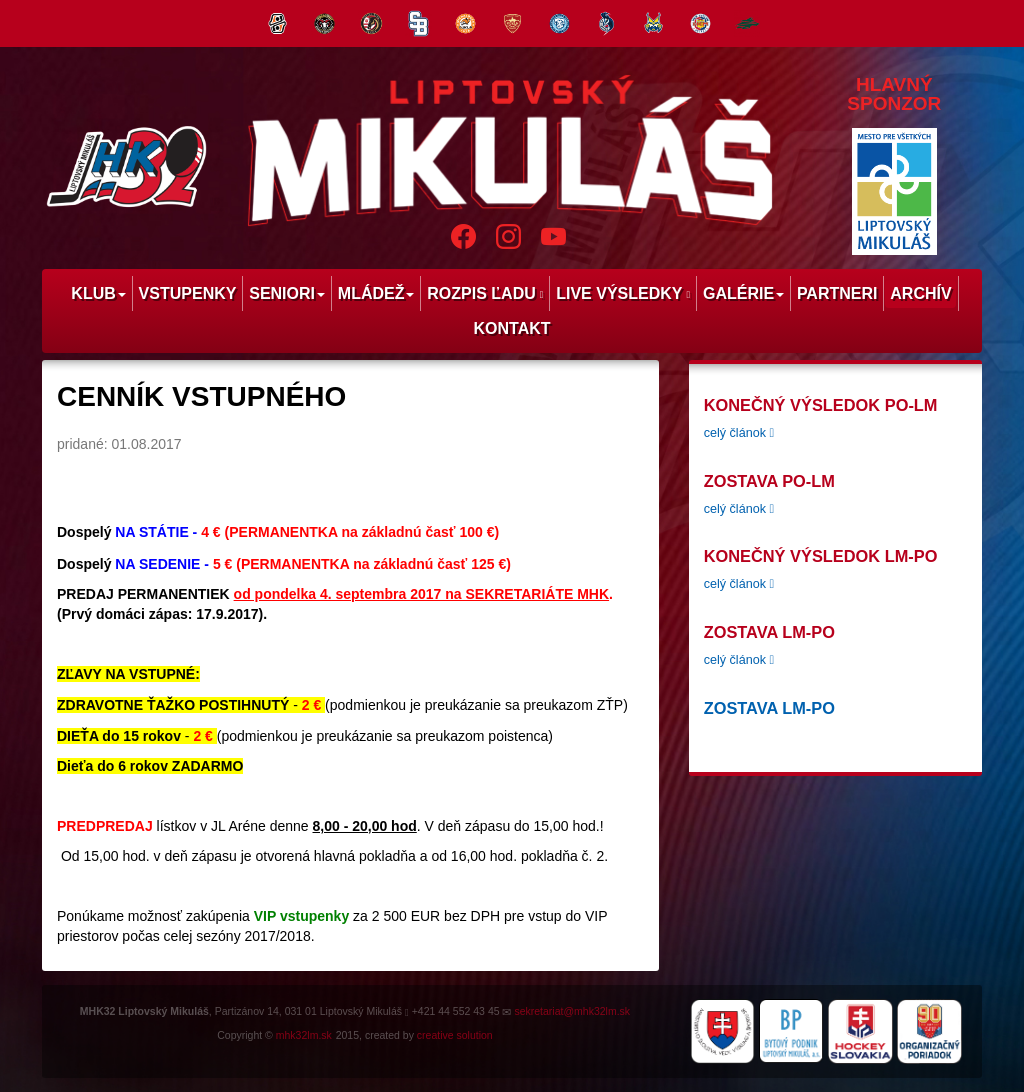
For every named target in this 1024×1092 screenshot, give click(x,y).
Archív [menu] (920, 293)
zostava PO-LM (769, 481)
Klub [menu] (98, 293)
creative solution (455, 1035)
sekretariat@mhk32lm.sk (572, 1011)
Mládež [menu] (376, 293)
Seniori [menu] (287, 293)
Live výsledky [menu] (623, 293)
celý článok (739, 433)
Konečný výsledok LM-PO (821, 556)
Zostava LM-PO (769, 632)
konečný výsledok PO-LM (821, 405)
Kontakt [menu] (511, 328)
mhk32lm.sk (304, 1035)
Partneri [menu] (837, 293)
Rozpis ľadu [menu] (485, 293)
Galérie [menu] (743, 293)
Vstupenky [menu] (188, 293)
